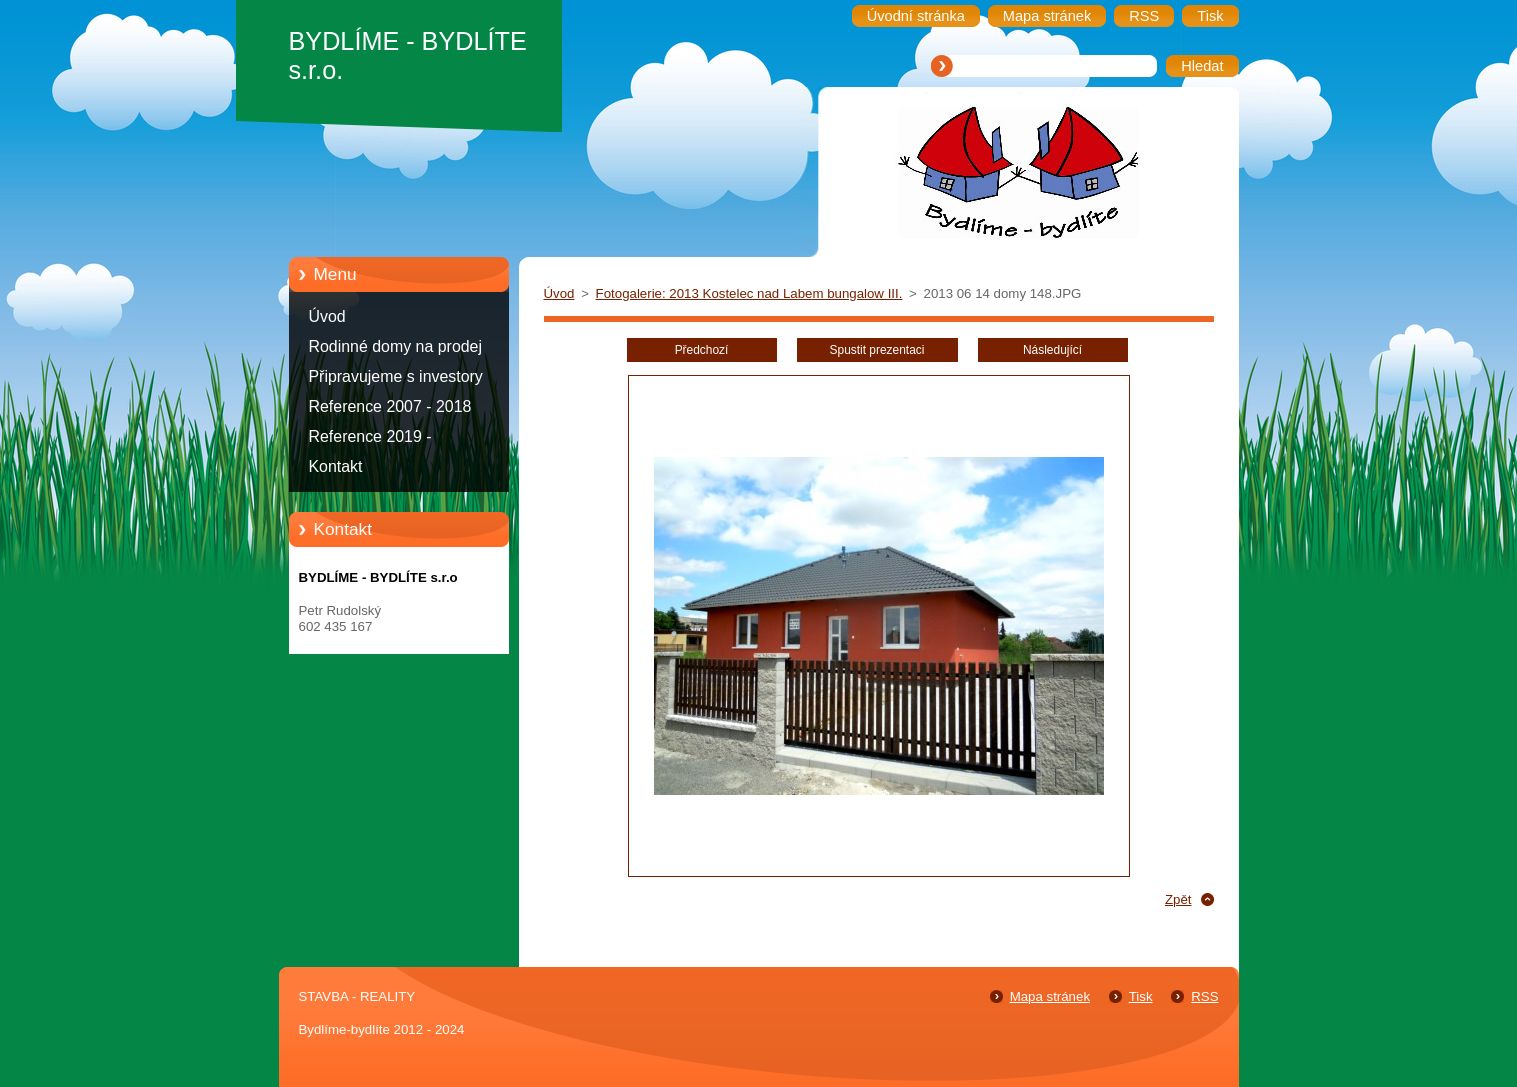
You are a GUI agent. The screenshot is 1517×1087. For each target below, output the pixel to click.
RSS (1204, 996)
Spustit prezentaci (877, 350)
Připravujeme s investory (396, 376)
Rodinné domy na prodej (396, 346)
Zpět (1178, 899)
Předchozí (702, 350)
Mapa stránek (1050, 996)
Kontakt (336, 466)
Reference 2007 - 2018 (390, 406)
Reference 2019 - (370, 436)
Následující (1052, 350)
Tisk (1141, 996)
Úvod (327, 316)
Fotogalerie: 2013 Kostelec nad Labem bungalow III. (749, 293)
